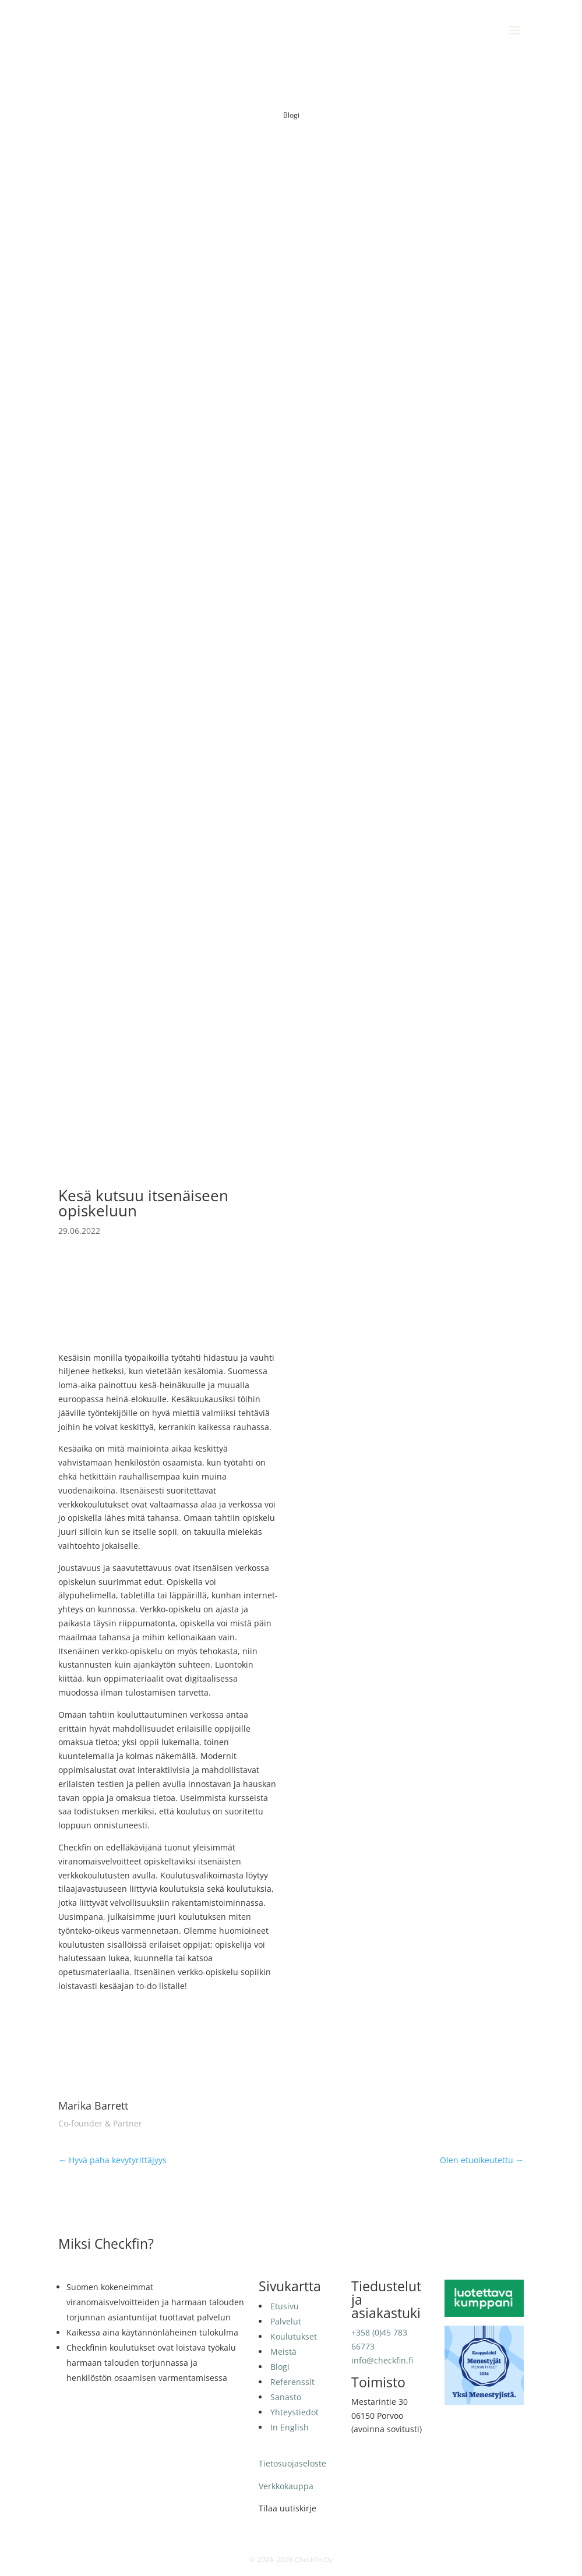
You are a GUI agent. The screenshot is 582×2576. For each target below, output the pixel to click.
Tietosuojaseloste (292, 2463)
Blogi (291, 115)
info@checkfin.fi (382, 2360)
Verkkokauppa (286, 2486)
